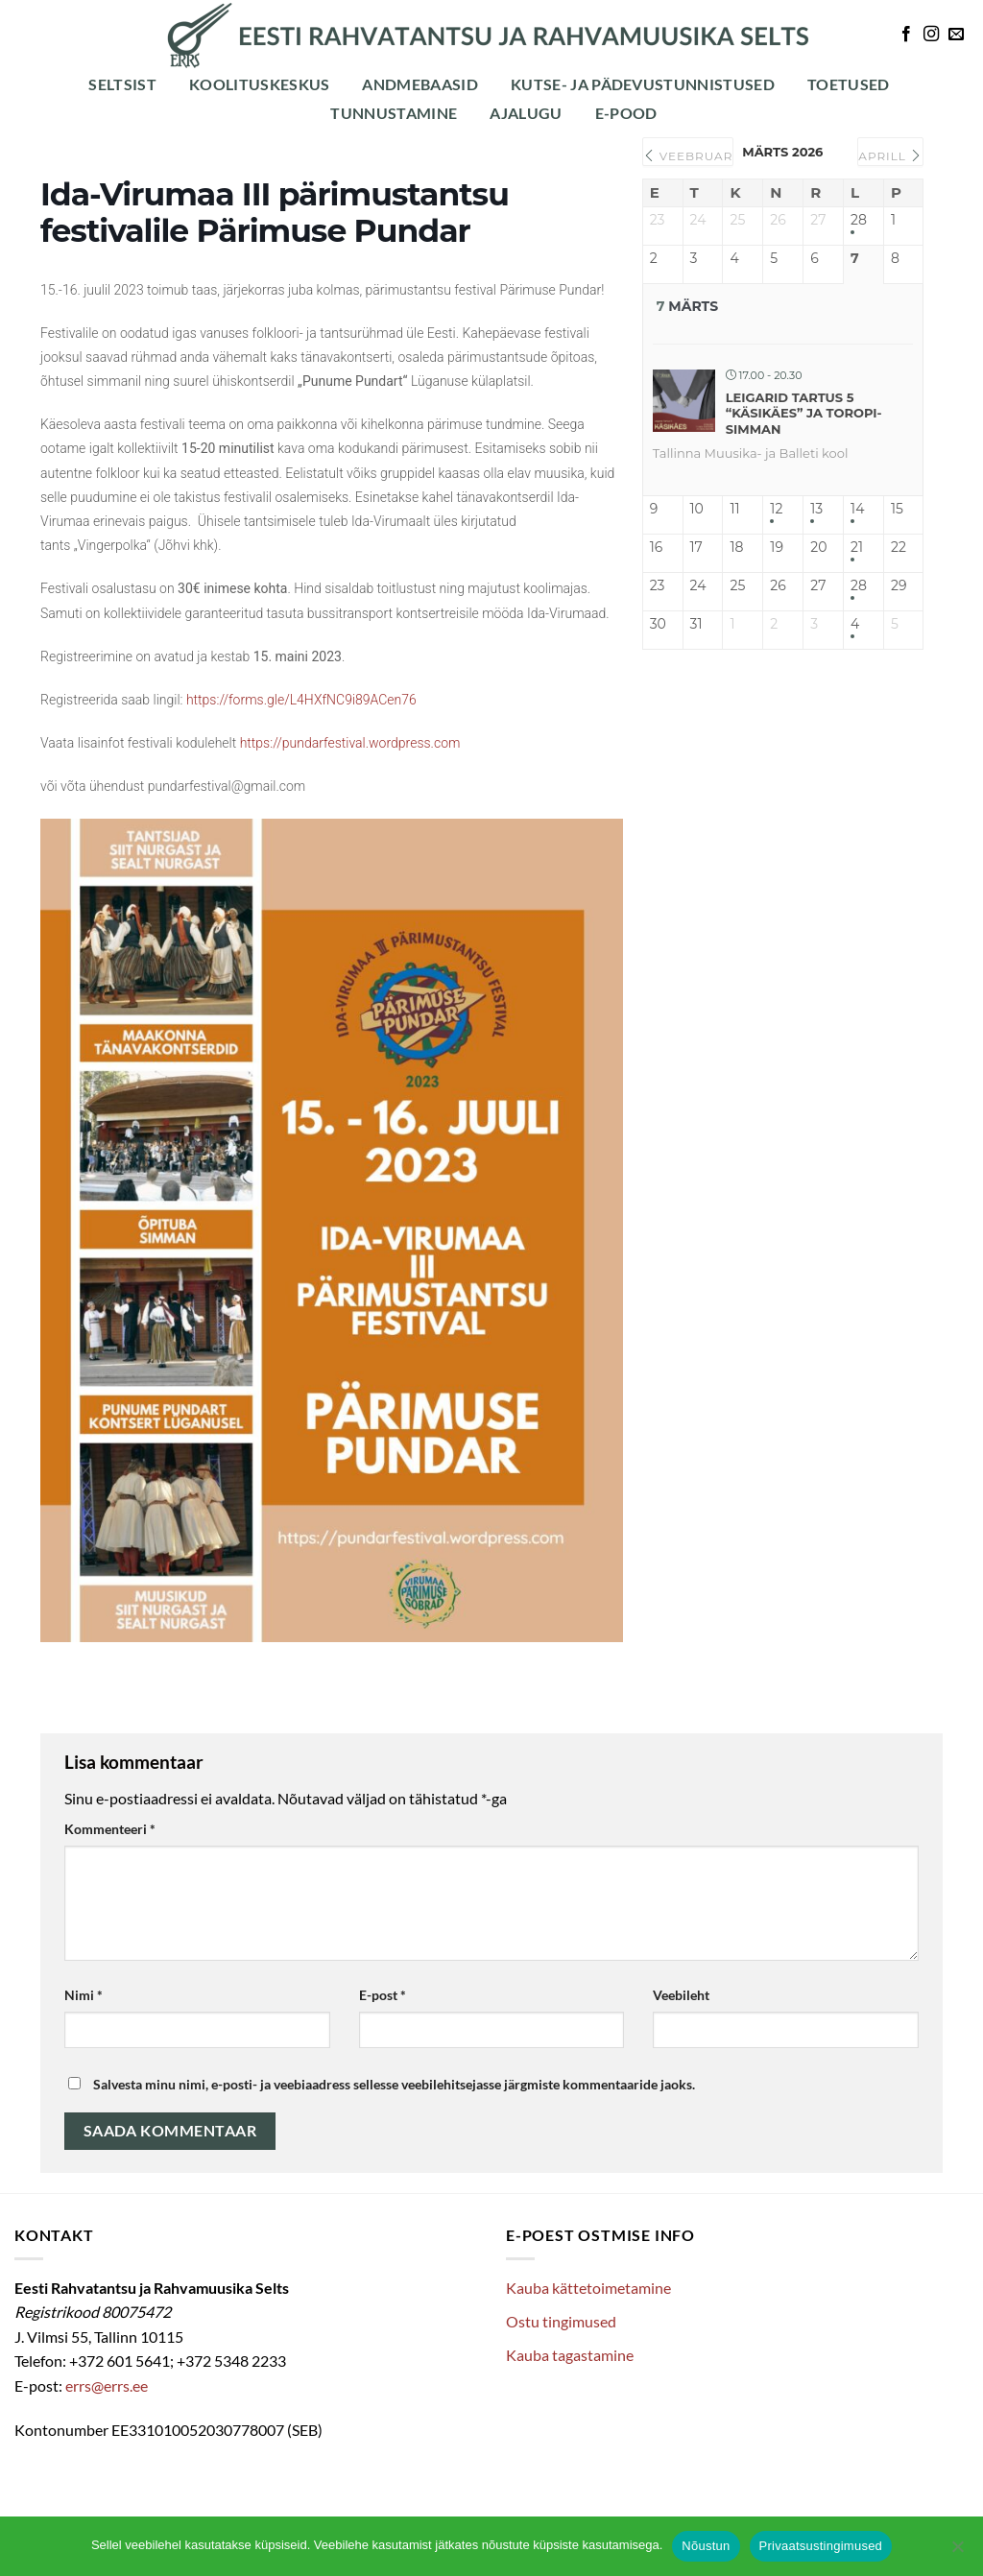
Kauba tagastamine (570, 2355)
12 (776, 509)
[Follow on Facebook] (906, 34)
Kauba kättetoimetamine (588, 2287)
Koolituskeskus (259, 84)
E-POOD (626, 113)
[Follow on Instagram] (931, 34)
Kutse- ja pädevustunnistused (643, 84)
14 (857, 509)
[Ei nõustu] (957, 2552)
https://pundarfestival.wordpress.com (350, 743)
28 (859, 220)
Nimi (83, 1995)
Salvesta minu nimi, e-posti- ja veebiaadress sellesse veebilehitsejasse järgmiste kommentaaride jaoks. (394, 2084)
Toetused (848, 84)
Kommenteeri (110, 1829)
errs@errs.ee (106, 2385)
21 (857, 547)
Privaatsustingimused (821, 2546)
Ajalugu (526, 113)
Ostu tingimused (561, 2321)
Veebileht (681, 1995)
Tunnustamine (393, 113)
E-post (382, 1995)
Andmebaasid (420, 84)
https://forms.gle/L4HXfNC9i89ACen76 (301, 699)
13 (816, 509)
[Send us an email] (956, 34)
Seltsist (122, 84)
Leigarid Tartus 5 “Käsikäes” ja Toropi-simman (804, 413)
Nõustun (706, 2546)
